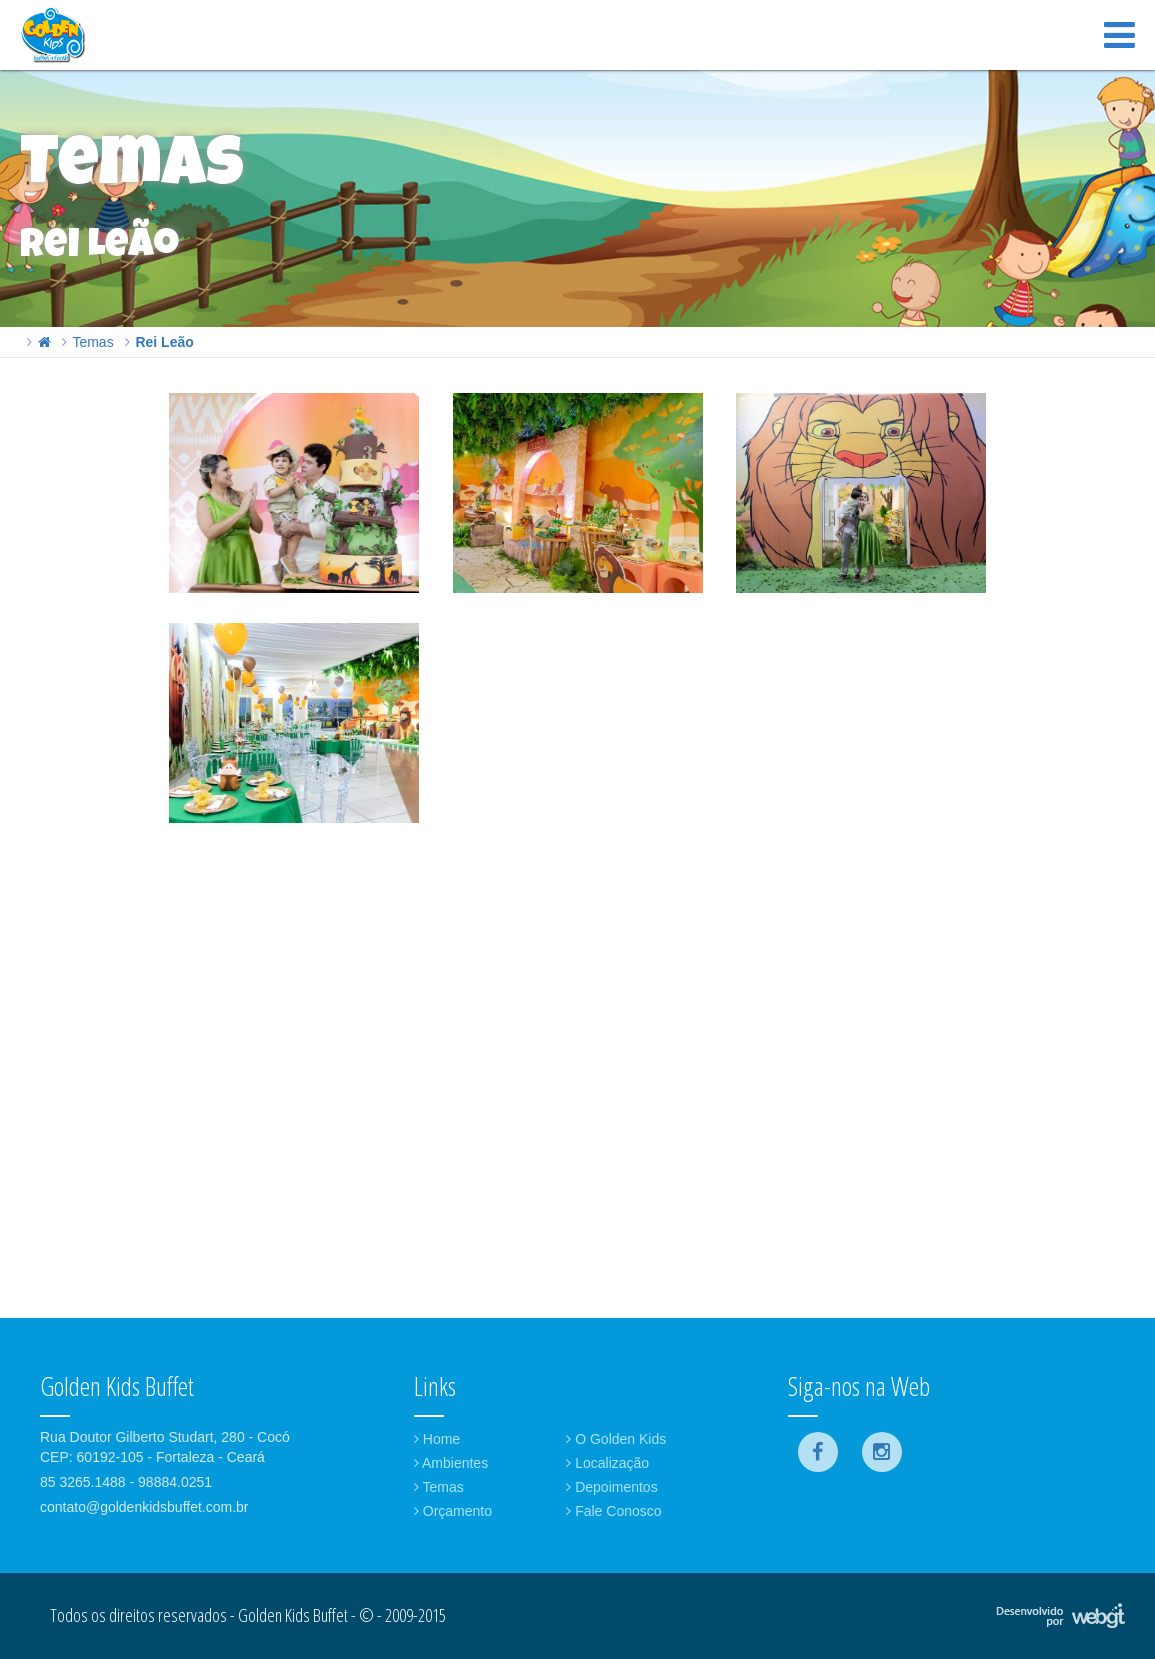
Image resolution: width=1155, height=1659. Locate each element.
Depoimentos (611, 1487)
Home (437, 1439)
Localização (607, 1463)
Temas (92, 342)
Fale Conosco (613, 1511)
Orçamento (453, 1511)
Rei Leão (164, 342)
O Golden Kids (616, 1439)
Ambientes (451, 1463)
